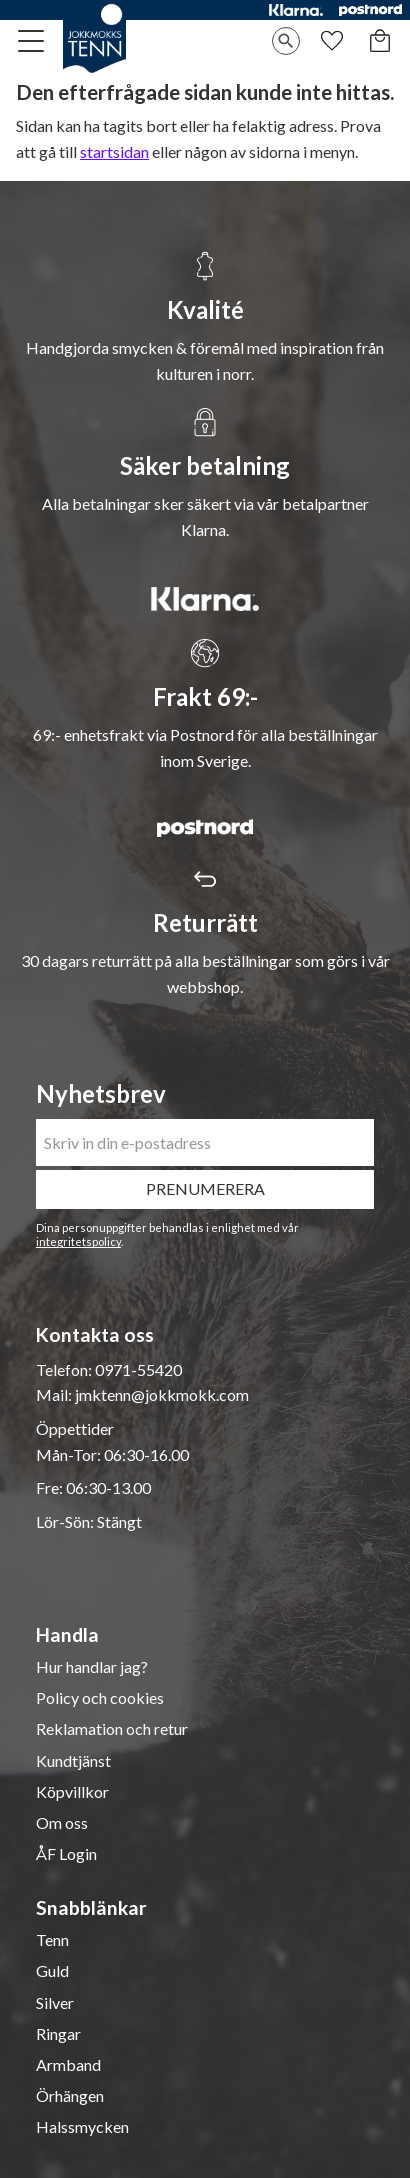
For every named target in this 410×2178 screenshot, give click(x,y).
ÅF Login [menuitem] (66, 1854)
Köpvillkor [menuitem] (72, 1792)
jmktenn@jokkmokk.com (162, 1394)
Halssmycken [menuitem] (82, 2127)
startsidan (114, 151)
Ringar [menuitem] (58, 2034)
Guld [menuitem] (52, 1971)
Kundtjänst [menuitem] (73, 1761)
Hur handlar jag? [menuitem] (92, 1667)
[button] (32, 41)
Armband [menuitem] (68, 2065)
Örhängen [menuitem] (70, 2096)
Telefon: (65, 1369)
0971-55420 (138, 1369)
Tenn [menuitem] (52, 1940)
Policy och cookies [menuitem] (100, 1698)
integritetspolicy (78, 1241)
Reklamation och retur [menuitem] (112, 1729)
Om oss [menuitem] (62, 1823)
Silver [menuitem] (55, 2003)
